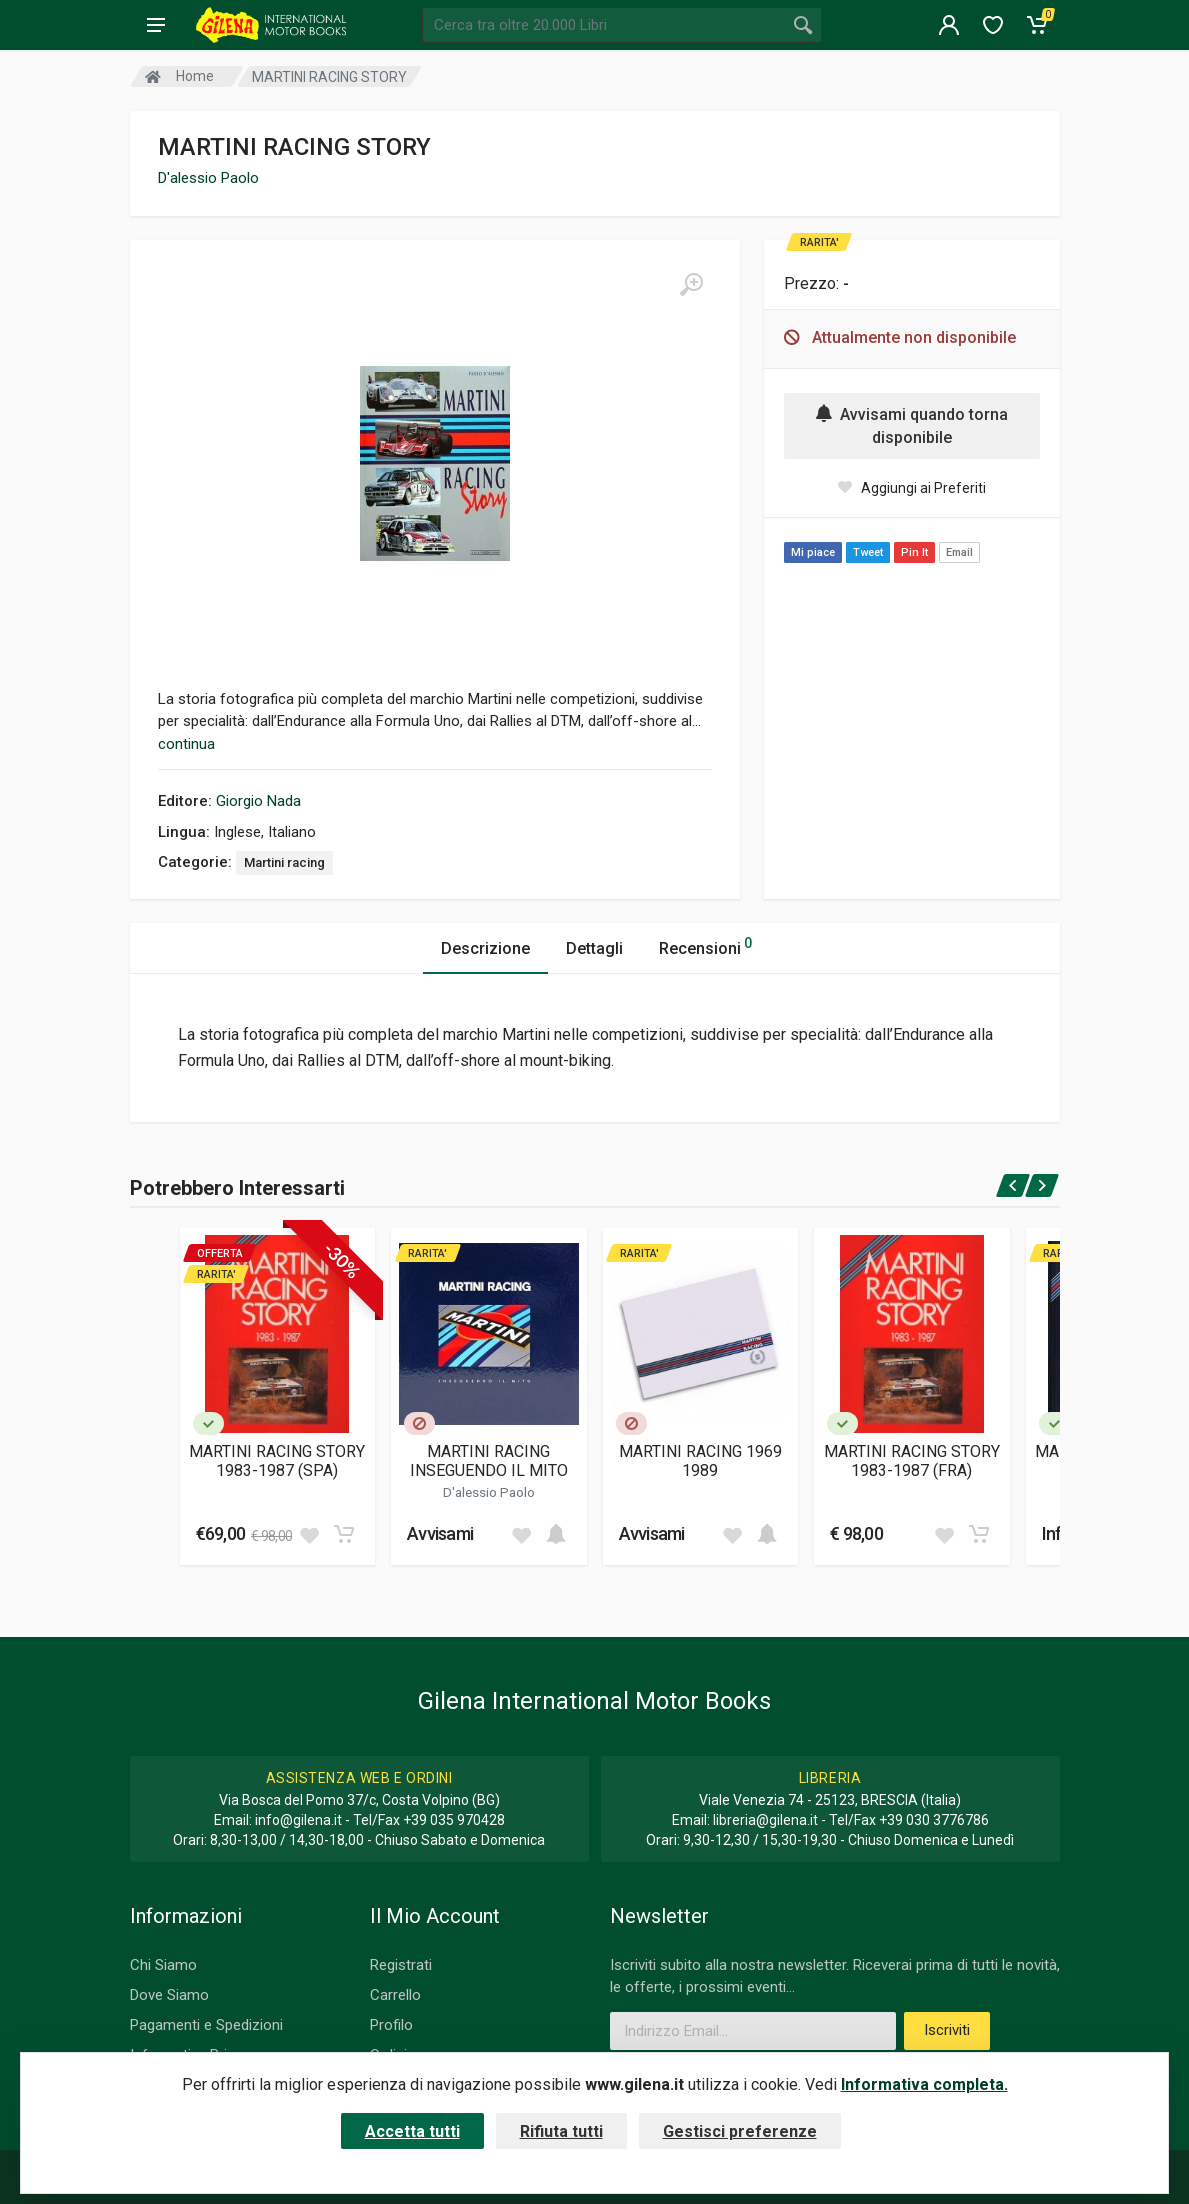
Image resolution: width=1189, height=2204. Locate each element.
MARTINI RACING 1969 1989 (700, 1461)
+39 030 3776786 (934, 1820)
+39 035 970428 (454, 1820)
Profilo (391, 2025)
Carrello (395, 1995)
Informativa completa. (924, 2084)
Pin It (914, 552)
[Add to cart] (344, 1534)
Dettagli (594, 948)
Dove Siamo (169, 1995)
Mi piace (813, 552)
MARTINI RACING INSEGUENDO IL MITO (489, 1461)
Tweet (868, 552)
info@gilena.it (298, 1820)
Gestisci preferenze (740, 2131)
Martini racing (284, 862)
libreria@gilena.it (765, 1820)
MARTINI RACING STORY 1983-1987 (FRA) (912, 1461)
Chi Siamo (163, 1965)
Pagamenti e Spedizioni (206, 2025)
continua (186, 744)
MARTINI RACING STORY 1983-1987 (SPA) (277, 1461)
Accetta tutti (412, 2131)
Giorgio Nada (258, 801)
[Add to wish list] (309, 1534)
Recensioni (705, 945)
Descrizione (485, 948)
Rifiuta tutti (561, 2131)
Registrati (401, 1965)
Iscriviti (947, 2030)
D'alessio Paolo (208, 178)
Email (959, 552)
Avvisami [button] (440, 1533)
